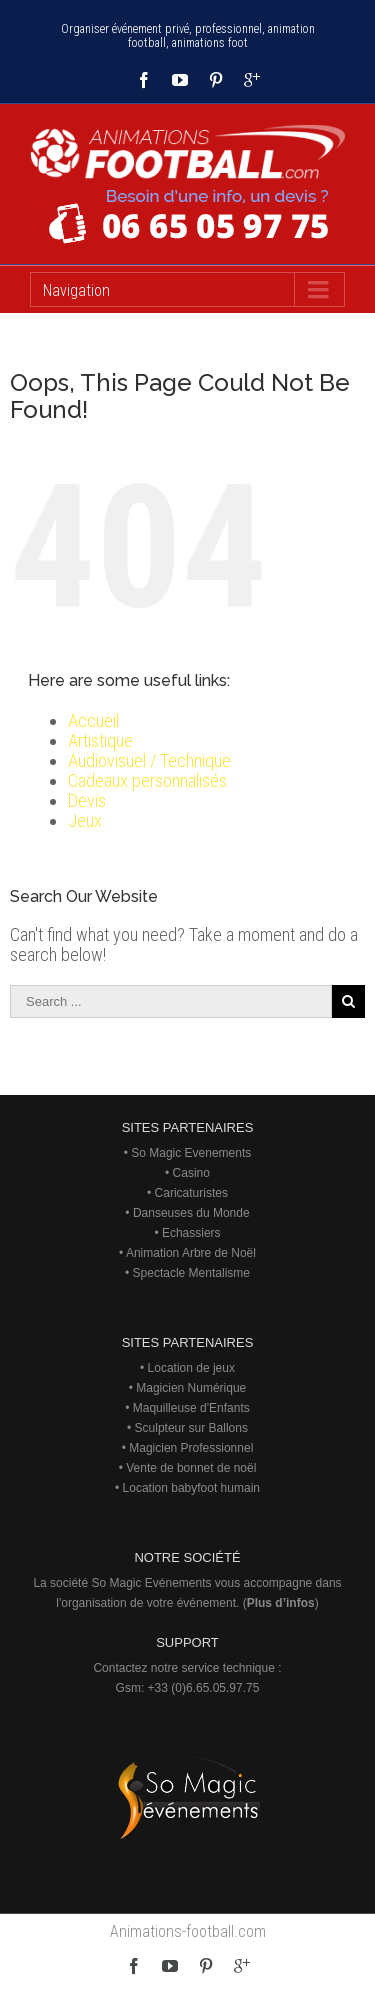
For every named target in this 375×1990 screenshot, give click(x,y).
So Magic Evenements (191, 1153)
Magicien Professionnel (191, 1448)
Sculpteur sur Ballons (191, 1428)
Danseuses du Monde (191, 1213)
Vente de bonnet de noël (191, 1468)
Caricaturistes (191, 1193)
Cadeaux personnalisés (147, 780)
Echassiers (191, 1233)
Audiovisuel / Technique (149, 760)
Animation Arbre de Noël (191, 1253)
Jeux (85, 820)
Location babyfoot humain (191, 1488)
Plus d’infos (281, 1603)
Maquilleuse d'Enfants (191, 1408)
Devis (87, 800)
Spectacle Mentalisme (191, 1273)
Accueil (93, 720)
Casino (191, 1173)
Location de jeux (191, 1368)
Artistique (100, 740)
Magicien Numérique (191, 1388)
